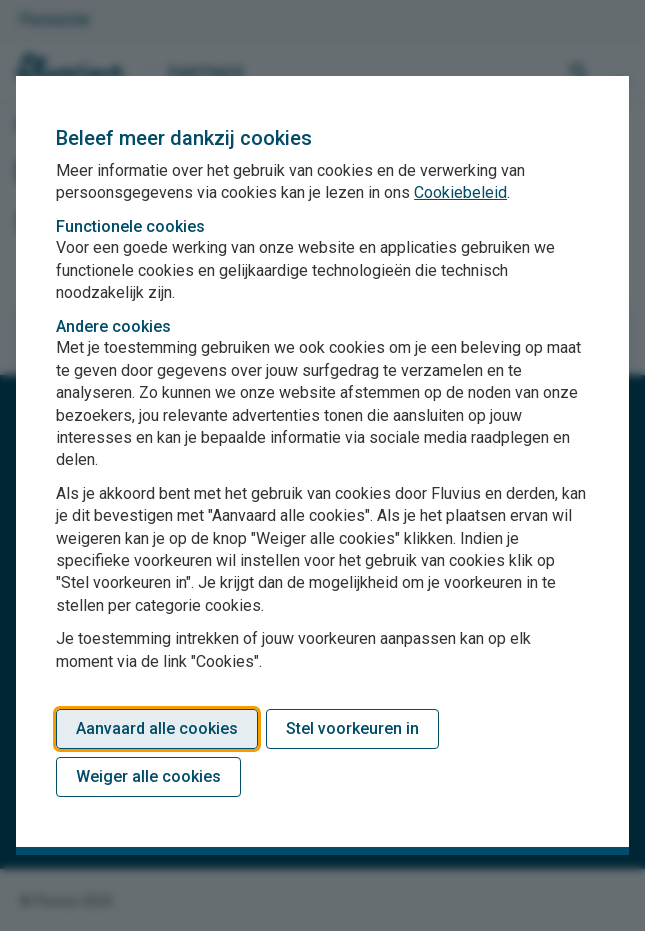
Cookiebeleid (460, 192)
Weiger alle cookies (148, 776)
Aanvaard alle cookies (157, 728)
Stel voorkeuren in (352, 728)
